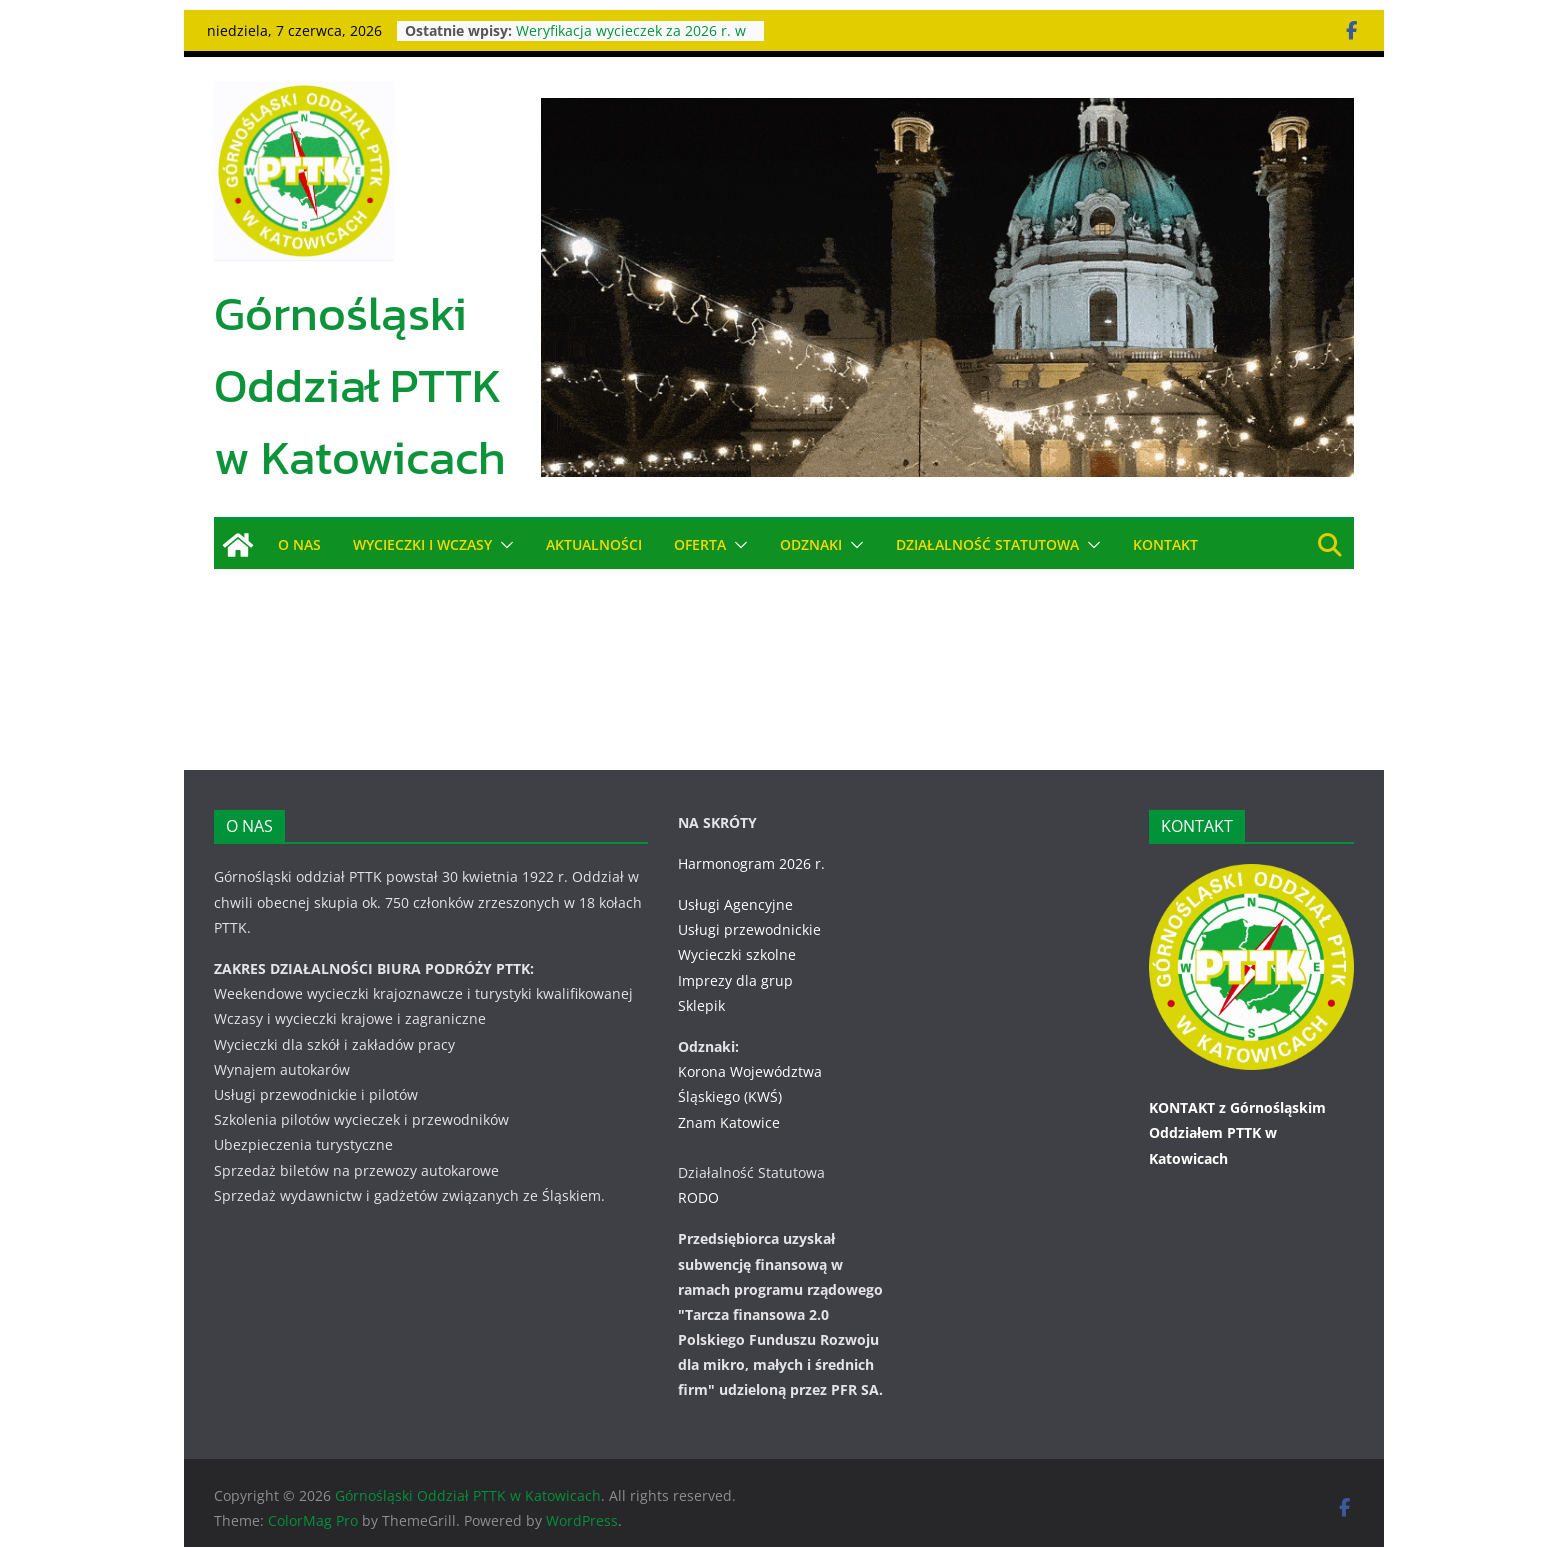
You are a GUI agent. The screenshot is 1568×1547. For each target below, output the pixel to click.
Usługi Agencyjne (735, 879)
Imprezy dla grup (735, 954)
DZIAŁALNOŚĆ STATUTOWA (989, 544)
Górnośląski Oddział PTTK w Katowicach (360, 385)
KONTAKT (1167, 544)
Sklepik (701, 980)
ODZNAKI (812, 544)
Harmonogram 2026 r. (751, 838)
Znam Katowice (729, 1096)
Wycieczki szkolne (737, 929)
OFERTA (700, 544)
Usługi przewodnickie (749, 904)
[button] (503, 545)
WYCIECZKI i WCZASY (423, 544)
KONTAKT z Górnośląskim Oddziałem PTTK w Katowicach (1237, 1107)
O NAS (299, 544)
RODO (698, 1172)
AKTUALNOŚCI (594, 544)
